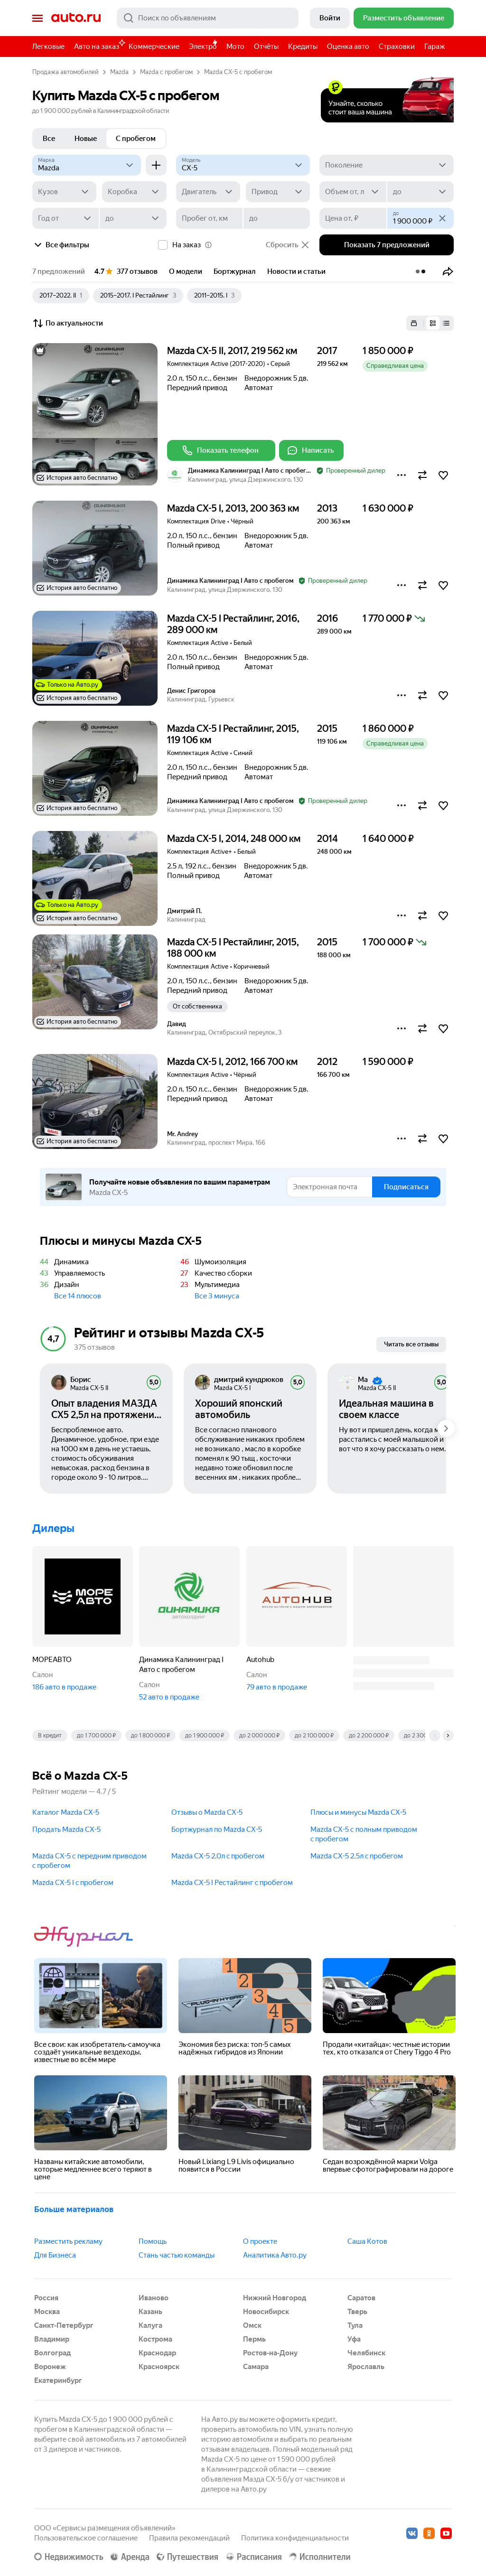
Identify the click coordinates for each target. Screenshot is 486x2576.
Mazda (119, 71)
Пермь (254, 2339)
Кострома (155, 2339)
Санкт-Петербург (63, 2325)
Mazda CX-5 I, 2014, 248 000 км (233, 838)
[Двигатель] (208, 191)
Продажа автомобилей (65, 71)
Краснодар (157, 2353)
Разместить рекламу (68, 2241)
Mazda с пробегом (166, 71)
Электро (203, 46)
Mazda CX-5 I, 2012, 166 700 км (232, 1061)
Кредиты (303, 46)
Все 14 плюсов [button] (77, 1296)
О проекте (260, 2241)
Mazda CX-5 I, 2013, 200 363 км (233, 508)
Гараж (434, 46)
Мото (235, 46)
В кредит (50, 1735)
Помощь (153, 2241)
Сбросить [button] (288, 245)
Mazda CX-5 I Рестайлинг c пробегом (232, 1882)
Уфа (354, 2339)
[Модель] (243, 165)
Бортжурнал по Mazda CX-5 (216, 1829)
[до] (420, 191)
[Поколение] (386, 165)
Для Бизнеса (55, 2255)
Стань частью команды (177, 2255)
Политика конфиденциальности (295, 2538)
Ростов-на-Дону (270, 2353)
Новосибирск (266, 2311)
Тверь (357, 2311)
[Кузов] (64, 191)
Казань (150, 2311)
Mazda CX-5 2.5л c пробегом (356, 1856)
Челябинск (366, 2353)
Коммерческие (154, 46)
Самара (256, 2366)
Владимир (51, 2339)
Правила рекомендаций (189, 2538)
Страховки (397, 46)
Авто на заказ (99, 45)
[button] (448, 271)
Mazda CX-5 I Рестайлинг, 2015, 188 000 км (233, 947)
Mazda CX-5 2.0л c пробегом (217, 1856)
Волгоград (52, 2353)
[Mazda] (86, 165)
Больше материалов (73, 2209)
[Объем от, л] (352, 191)
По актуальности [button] (67, 323)
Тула (355, 2325)
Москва (47, 2311)
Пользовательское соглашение (86, 2538)
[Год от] (65, 218)
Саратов (361, 2298)
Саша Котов (367, 2241)
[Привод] (278, 191)
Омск (252, 2325)
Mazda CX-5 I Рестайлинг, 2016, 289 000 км (233, 624)
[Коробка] (134, 191)
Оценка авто (348, 46)
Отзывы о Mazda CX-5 (207, 1812)
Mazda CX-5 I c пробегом (72, 1882)
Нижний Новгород (274, 2298)
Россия (46, 2298)
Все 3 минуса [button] (217, 1296)
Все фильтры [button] (60, 245)
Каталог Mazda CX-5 (65, 1812)
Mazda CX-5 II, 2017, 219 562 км (232, 350)
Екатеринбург (58, 2380)
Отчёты (266, 46)
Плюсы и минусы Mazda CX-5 (358, 1812)
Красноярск (159, 2366)
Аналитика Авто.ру (275, 2255)
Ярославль (365, 2366)
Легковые (48, 46)
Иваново (153, 2298)
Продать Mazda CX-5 (66, 1829)
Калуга (150, 2325)
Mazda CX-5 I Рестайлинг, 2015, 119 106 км (233, 734)
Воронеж (50, 2366)
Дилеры (53, 1528)
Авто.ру (76, 18)
